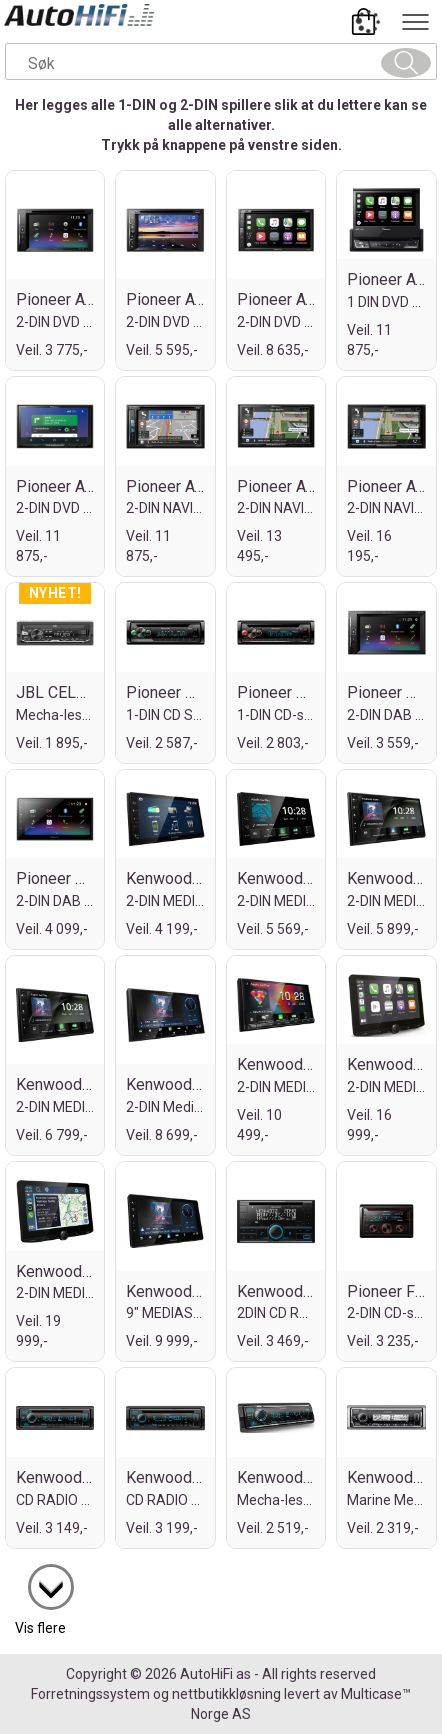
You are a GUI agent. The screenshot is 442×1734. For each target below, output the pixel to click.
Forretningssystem (90, 1694)
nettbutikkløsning (226, 1694)
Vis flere (40, 1628)
